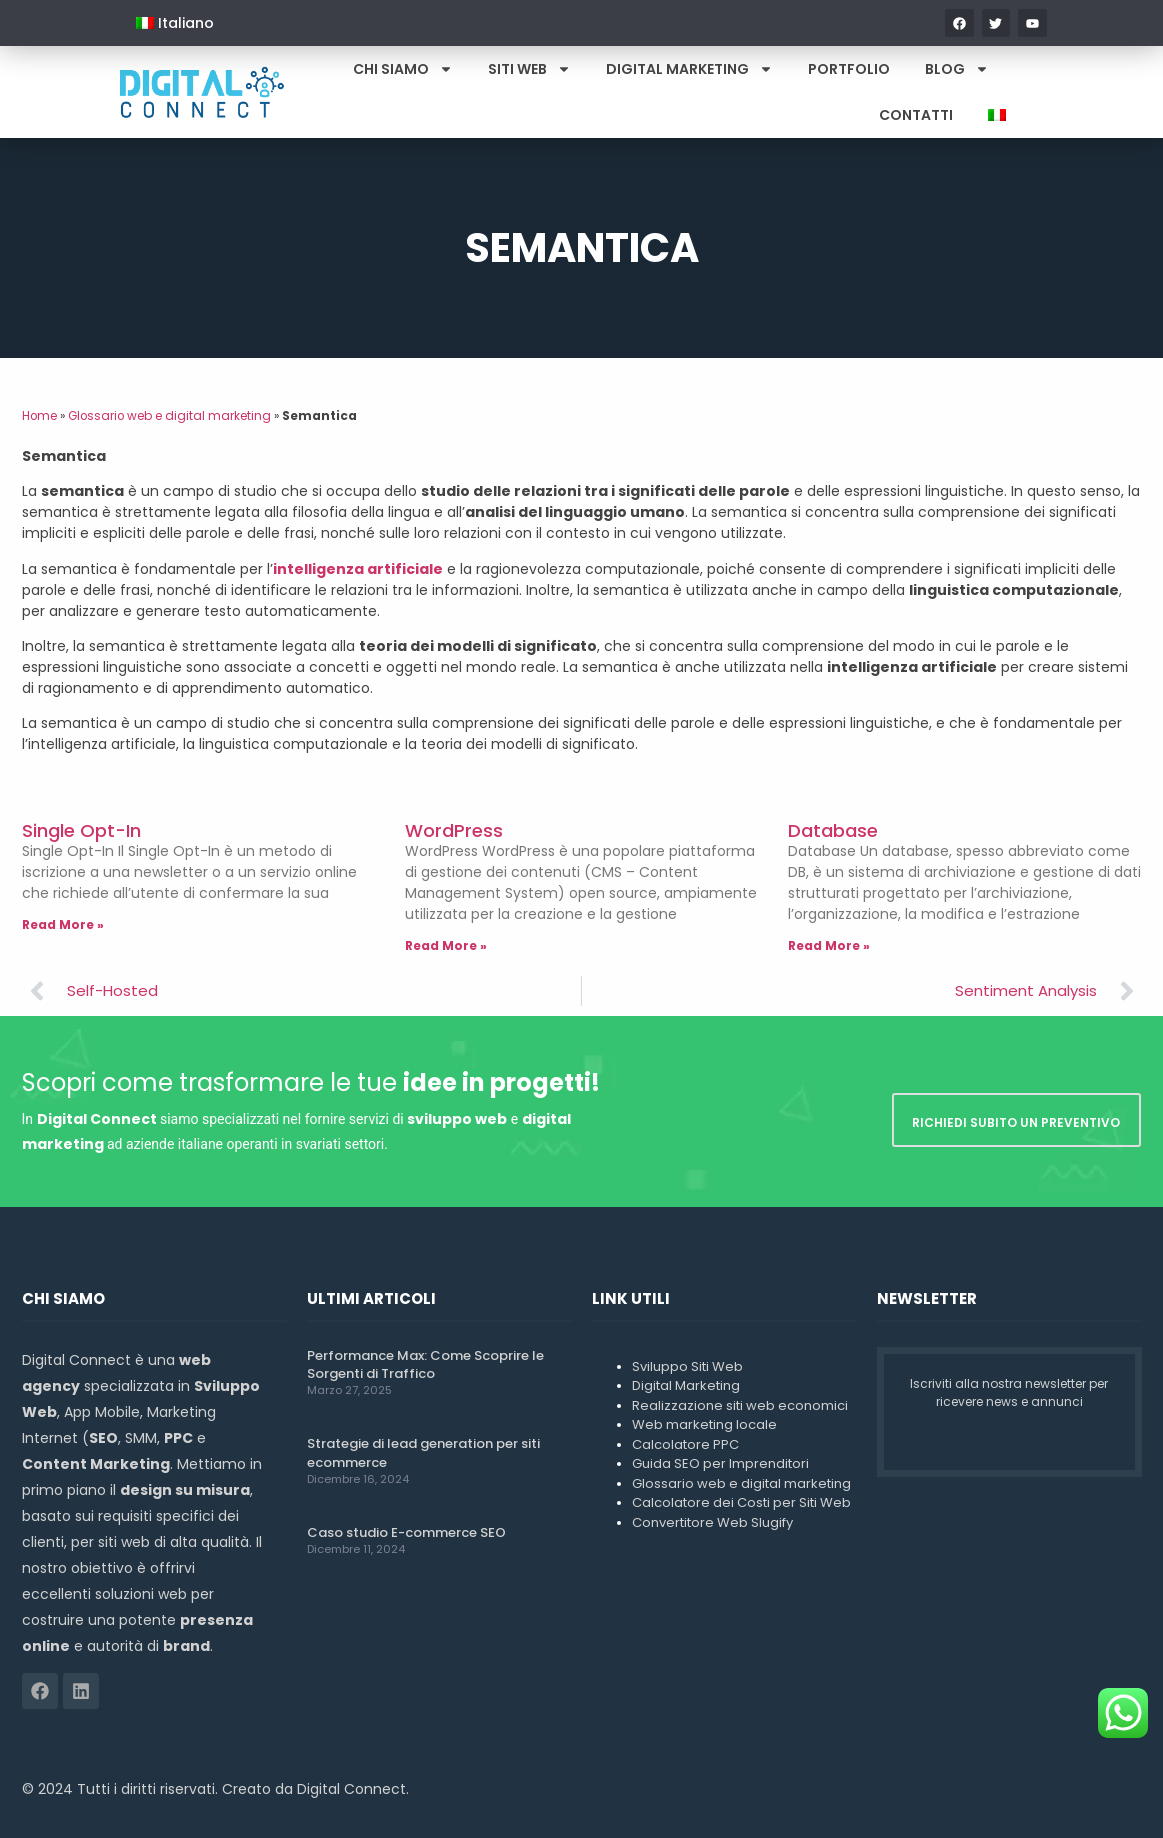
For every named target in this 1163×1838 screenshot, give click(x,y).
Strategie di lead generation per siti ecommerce (423, 1452)
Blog (957, 69)
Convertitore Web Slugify (712, 1522)
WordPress (454, 830)
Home (39, 416)
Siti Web (529, 69)
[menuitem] (175, 23)
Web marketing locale (704, 1424)
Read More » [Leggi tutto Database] (829, 945)
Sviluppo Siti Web (687, 1366)
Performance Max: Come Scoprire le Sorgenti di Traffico (425, 1364)
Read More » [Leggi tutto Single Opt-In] (63, 924)
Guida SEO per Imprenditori (720, 1463)
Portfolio (849, 69)
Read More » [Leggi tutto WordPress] (446, 945)
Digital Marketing (689, 69)
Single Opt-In (81, 830)
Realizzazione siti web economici (740, 1405)
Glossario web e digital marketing (169, 416)
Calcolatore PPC (685, 1444)
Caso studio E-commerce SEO (406, 1532)
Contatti (916, 115)
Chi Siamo (403, 69)
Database (833, 830)
